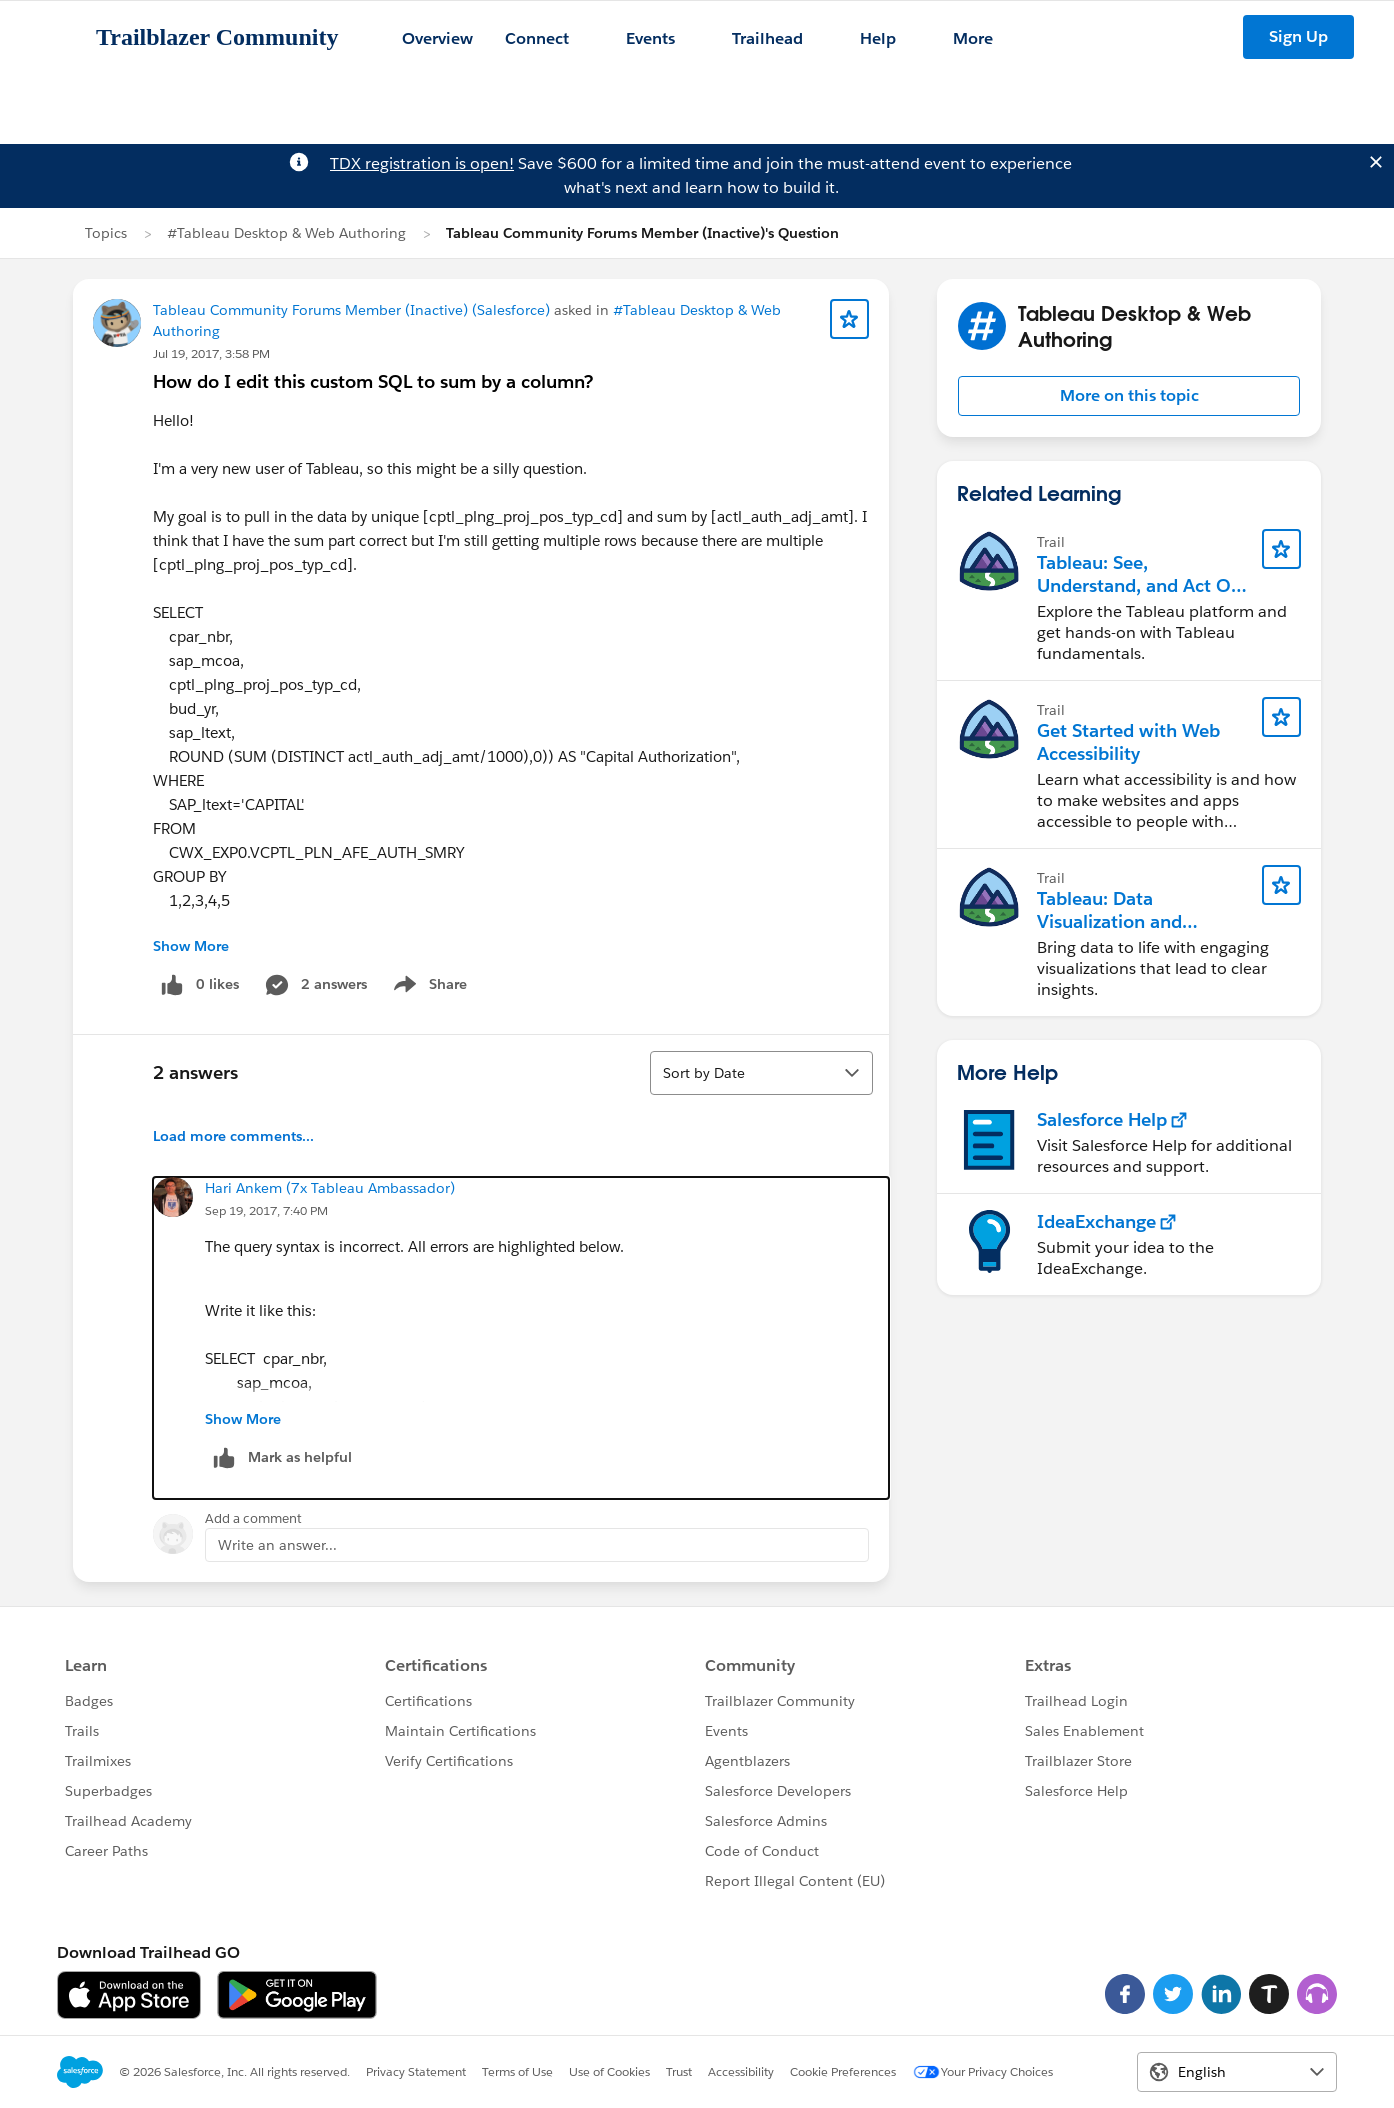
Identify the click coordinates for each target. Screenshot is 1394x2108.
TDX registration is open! (422, 163)
